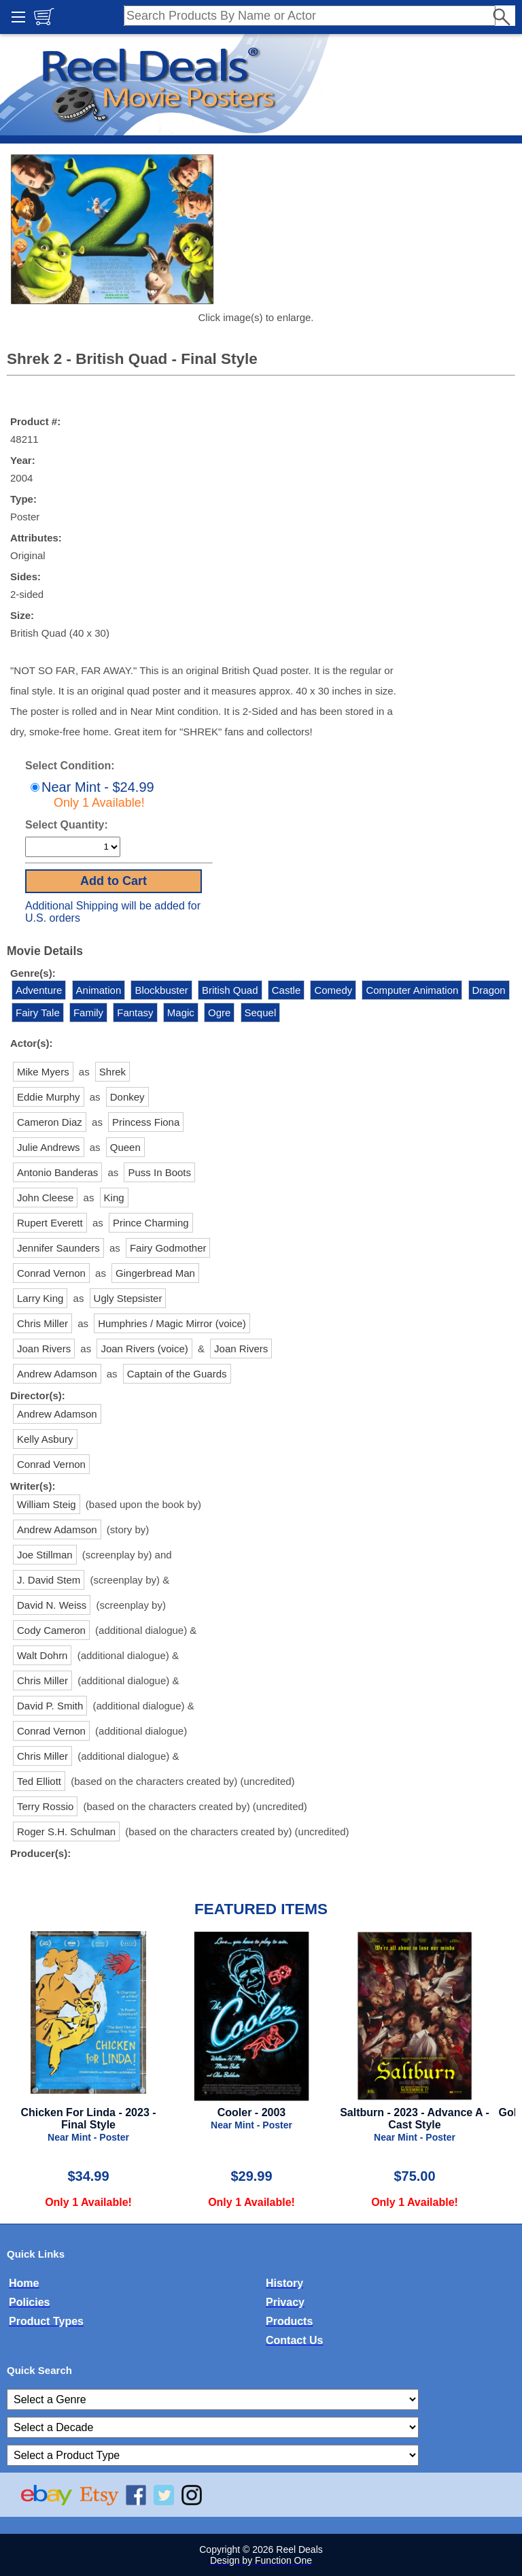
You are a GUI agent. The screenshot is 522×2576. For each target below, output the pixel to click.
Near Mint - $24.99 (90, 794)
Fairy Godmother (168, 1248)
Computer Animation (412, 990)
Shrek (112, 1071)
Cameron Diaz (49, 1122)
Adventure (39, 990)
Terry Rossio (45, 1806)
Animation (99, 990)
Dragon (489, 990)
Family (88, 1012)
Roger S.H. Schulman (66, 1831)
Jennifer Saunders (58, 1248)
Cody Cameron (51, 1630)
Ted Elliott (39, 1781)
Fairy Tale (38, 1012)
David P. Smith (50, 1705)
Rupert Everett (50, 1222)
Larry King (40, 1298)
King (114, 1197)
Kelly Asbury (45, 1439)
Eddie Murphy (48, 1097)
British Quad (230, 990)
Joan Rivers (44, 1348)
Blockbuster (161, 990)
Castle (286, 990)
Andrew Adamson (57, 1373)
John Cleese (45, 1197)
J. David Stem (48, 1580)
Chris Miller (42, 1323)
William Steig (46, 1504)
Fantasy (135, 1012)
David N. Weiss (51, 1605)
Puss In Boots (159, 1172)
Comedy (333, 990)
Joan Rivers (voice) (144, 1348)
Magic (180, 1012)
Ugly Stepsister (128, 1298)
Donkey (127, 1097)
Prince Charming (151, 1222)
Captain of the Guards (177, 1373)
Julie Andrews (48, 1147)
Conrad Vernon (51, 1273)
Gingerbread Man (155, 1273)
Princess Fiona (145, 1122)
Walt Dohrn (42, 1655)
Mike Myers (43, 1071)
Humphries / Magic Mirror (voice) (172, 1323)
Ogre (219, 1012)
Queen (125, 1147)
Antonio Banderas (57, 1172)
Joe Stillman (45, 1554)
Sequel (261, 1012)
